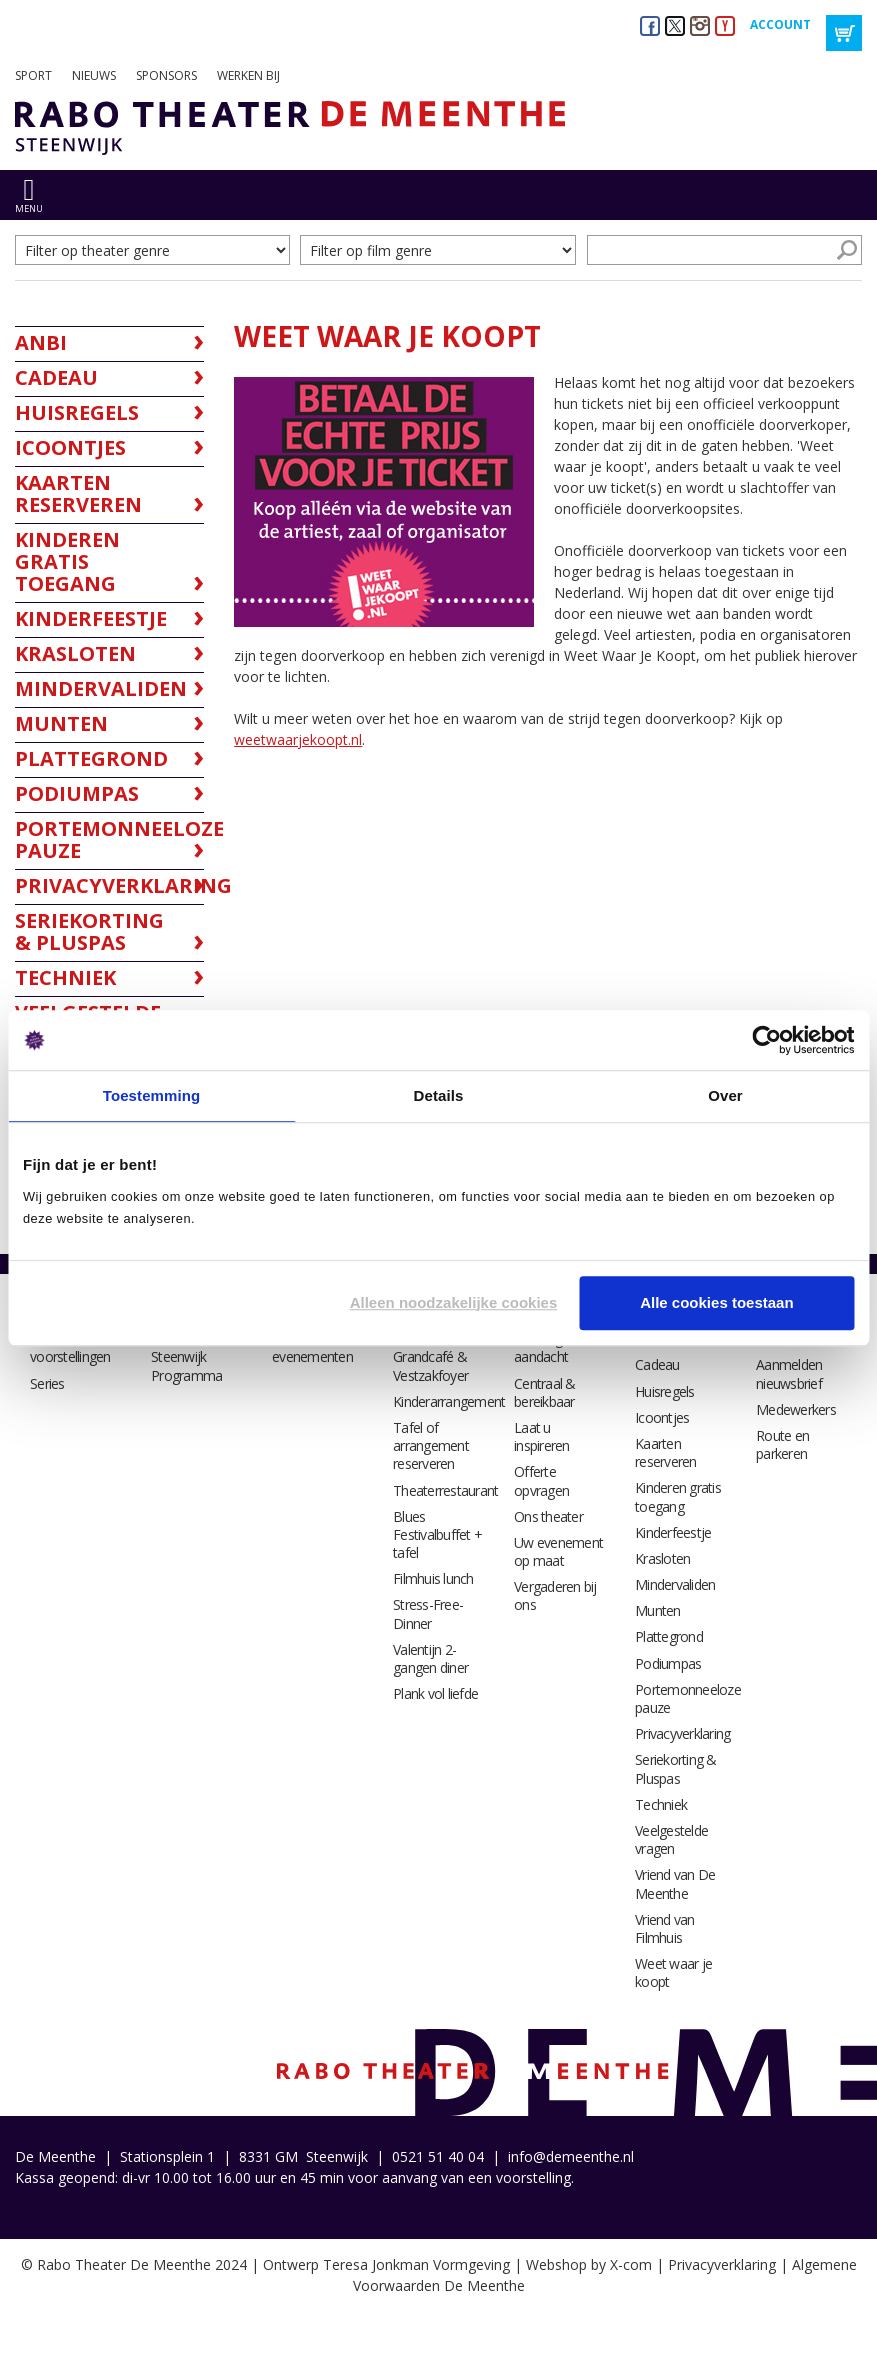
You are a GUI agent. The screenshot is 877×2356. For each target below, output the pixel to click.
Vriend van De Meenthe (675, 1883)
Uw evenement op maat (558, 1551)
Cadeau (657, 1364)
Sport (33, 75)
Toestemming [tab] (152, 1095)
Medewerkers (796, 1409)
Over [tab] (725, 1095)
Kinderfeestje (673, 1532)
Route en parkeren (782, 1444)
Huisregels (665, 1391)
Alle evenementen (312, 1347)
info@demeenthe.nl (571, 2156)
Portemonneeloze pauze (688, 1698)
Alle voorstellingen (70, 1347)
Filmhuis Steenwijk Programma (186, 1356)
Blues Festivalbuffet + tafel (437, 1534)
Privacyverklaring (682, 1733)
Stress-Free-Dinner (428, 1613)
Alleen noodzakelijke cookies (454, 1302)
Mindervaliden (675, 1584)
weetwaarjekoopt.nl (298, 739)
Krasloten (662, 1558)
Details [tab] (439, 1095)
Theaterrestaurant (445, 1490)
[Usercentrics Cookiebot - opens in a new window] (766, 1040)
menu (29, 208)
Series (47, 1383)
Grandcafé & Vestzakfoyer (430, 1365)
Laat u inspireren (542, 1436)
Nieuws (94, 75)
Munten (658, 1610)
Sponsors (166, 75)
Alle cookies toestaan (716, 1302)
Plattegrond (669, 1636)
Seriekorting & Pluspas (676, 1768)
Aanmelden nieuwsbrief (789, 1373)
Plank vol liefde (435, 1693)
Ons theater (548, 1516)
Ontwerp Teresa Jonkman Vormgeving (386, 2264)
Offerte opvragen (541, 1480)
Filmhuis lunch (433, 1578)
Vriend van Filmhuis (665, 1928)
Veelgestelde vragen (671, 1839)
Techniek (661, 1804)
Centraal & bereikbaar (545, 1392)
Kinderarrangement (449, 1401)
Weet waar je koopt (673, 1972)
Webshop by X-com (589, 2264)
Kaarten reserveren (666, 1452)
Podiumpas (668, 1663)
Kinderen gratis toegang (678, 1496)
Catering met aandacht (551, 1347)
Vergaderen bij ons (555, 1595)
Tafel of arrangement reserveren (431, 1445)
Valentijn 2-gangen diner (430, 1658)
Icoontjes (662, 1417)
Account (780, 24)
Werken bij (248, 75)
